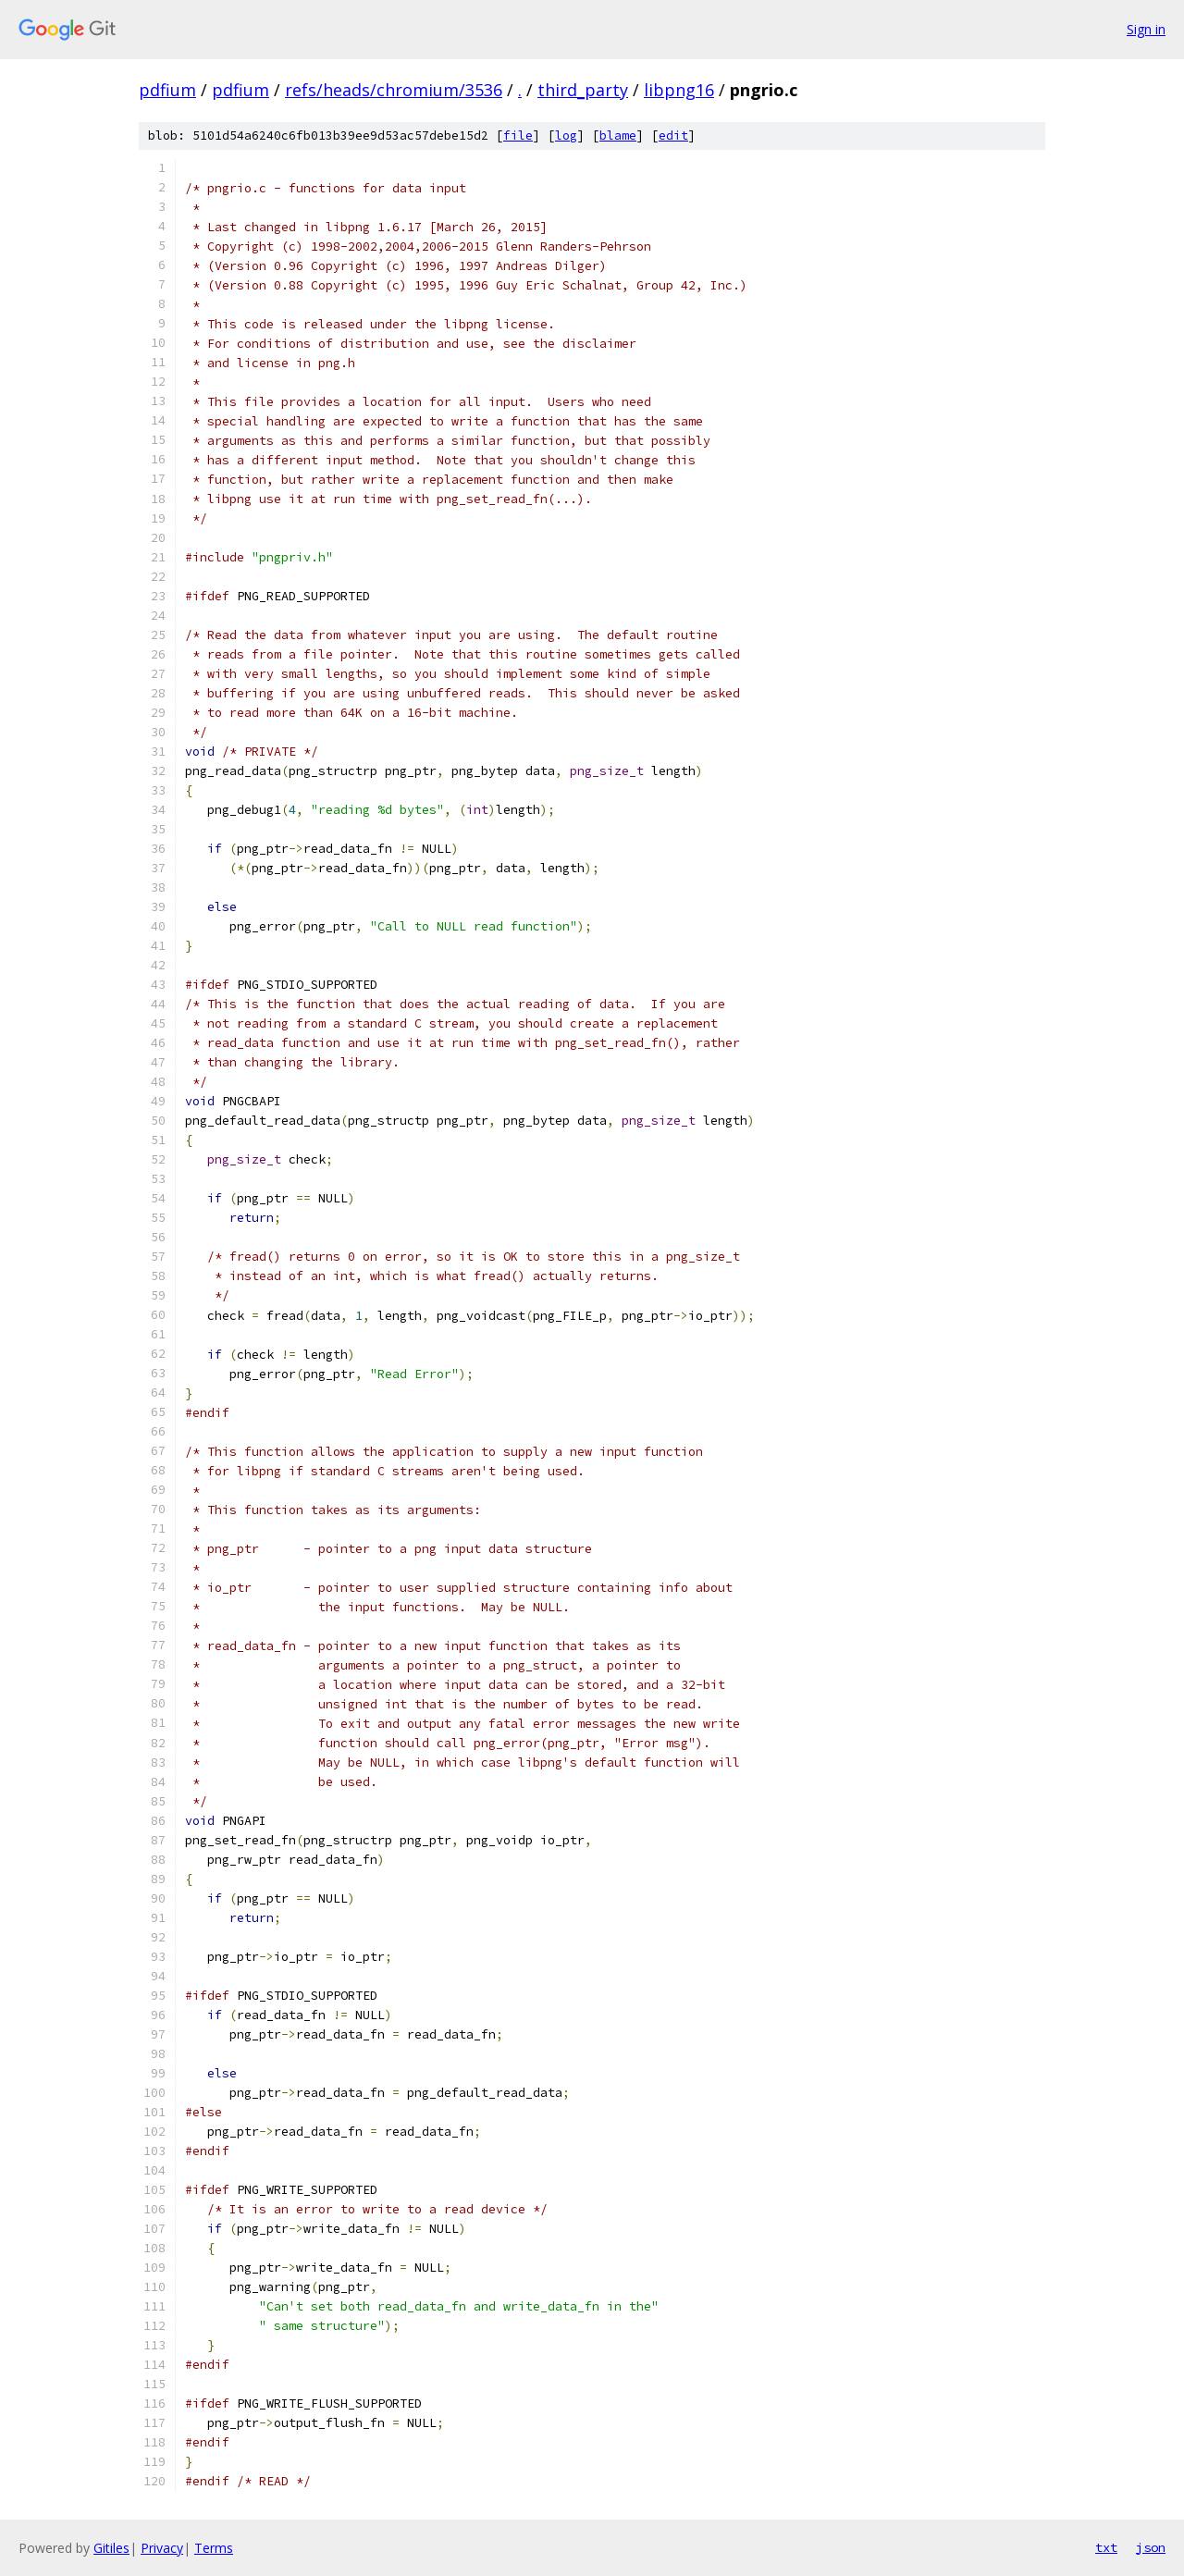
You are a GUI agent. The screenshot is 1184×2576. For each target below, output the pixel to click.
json (1151, 2547)
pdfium (167, 90)
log (566, 135)
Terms (213, 2548)
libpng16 (679, 90)
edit (673, 135)
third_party (582, 90)
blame (617, 135)
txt (1106, 2547)
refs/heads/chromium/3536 (393, 90)
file (518, 135)
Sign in (1146, 29)
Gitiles (111, 2548)
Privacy (162, 2548)
